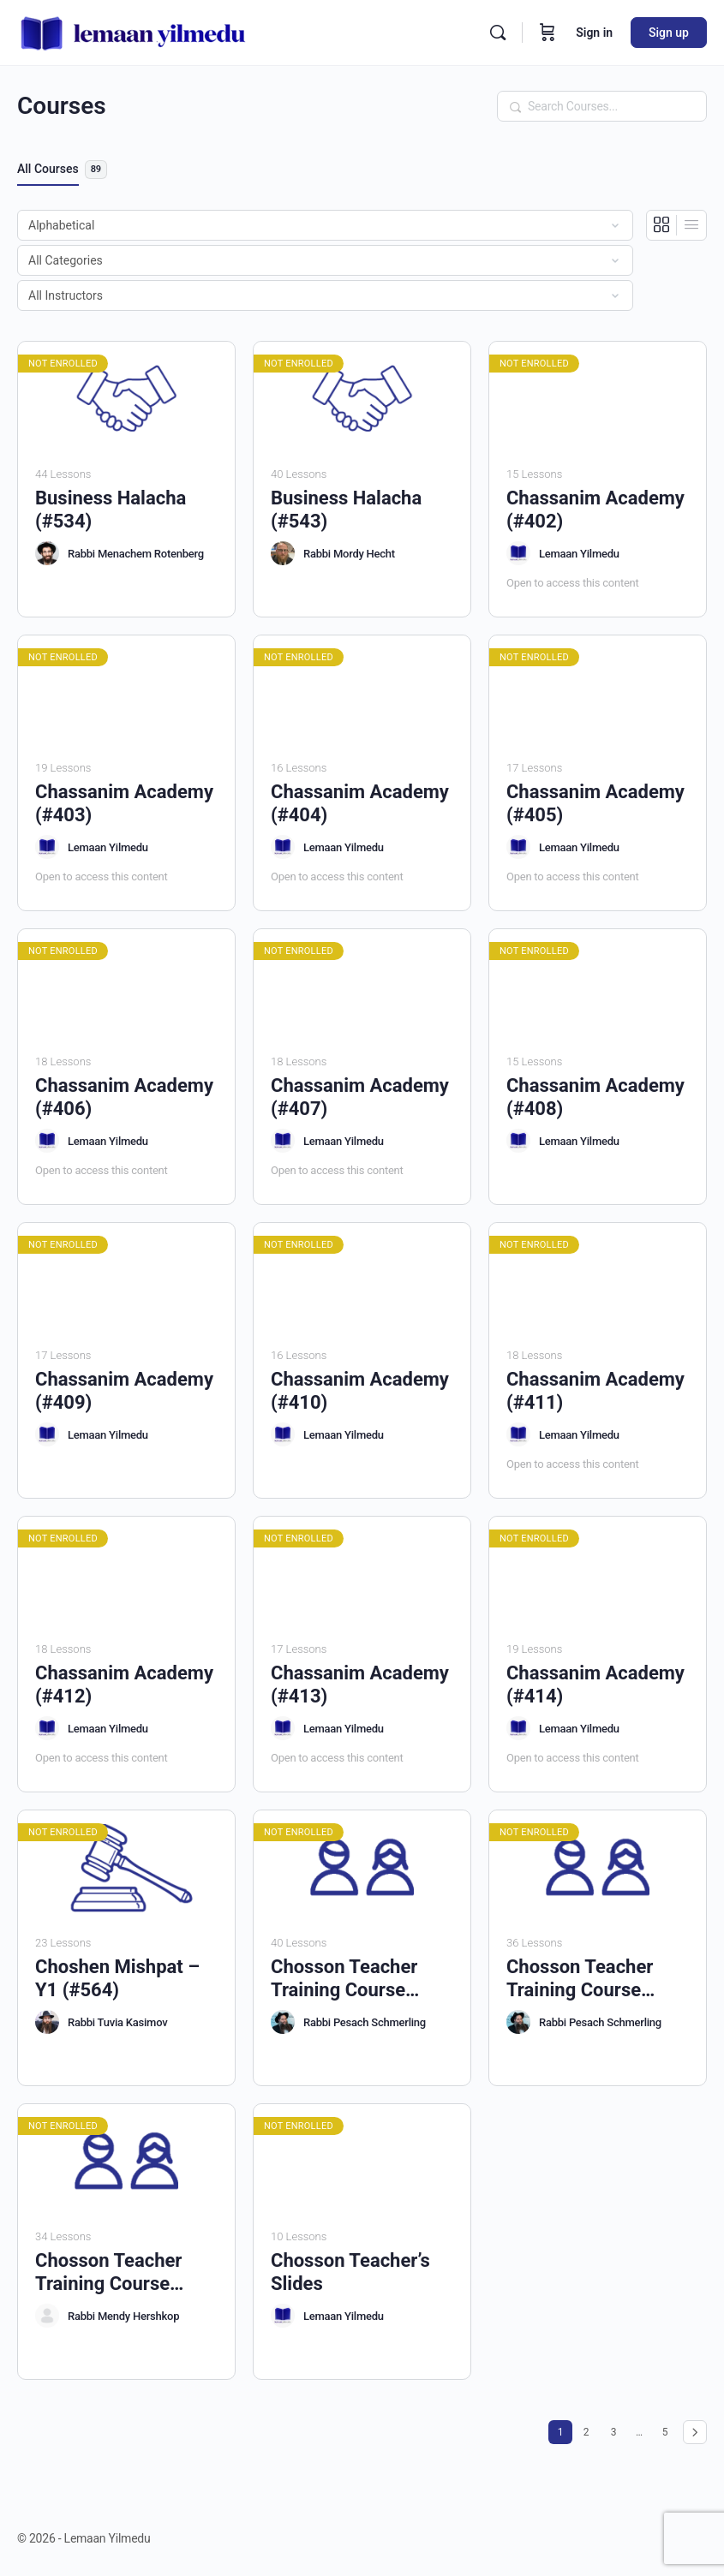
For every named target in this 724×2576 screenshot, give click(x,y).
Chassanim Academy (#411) (595, 1390)
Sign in (594, 32)
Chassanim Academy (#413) (360, 1684)
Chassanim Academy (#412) (124, 1684)
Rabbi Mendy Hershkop (123, 2316)
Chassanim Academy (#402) (595, 509)
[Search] (498, 32)
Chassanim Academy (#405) (595, 803)
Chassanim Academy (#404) (360, 803)
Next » (695, 2432)
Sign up (669, 32)
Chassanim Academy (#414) (595, 1684)
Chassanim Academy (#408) (595, 1097)
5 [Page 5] (669, 2429)
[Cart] (547, 32)
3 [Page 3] (617, 2429)
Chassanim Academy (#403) (124, 803)
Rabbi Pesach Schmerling (364, 2022)
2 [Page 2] (590, 2429)
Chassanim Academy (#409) (124, 1390)
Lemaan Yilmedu (579, 553)
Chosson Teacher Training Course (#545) (108, 2273)
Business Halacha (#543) (346, 509)
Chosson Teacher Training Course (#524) (579, 1979)
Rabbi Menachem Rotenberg (136, 553)
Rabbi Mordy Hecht (349, 553)
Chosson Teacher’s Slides (350, 2272)
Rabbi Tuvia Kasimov (117, 2022)
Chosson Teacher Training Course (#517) (344, 1979)
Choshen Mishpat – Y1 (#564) (117, 1978)
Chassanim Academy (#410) (360, 1390)
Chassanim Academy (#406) (124, 1097)
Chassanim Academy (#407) (360, 1097)
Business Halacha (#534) (110, 509)
